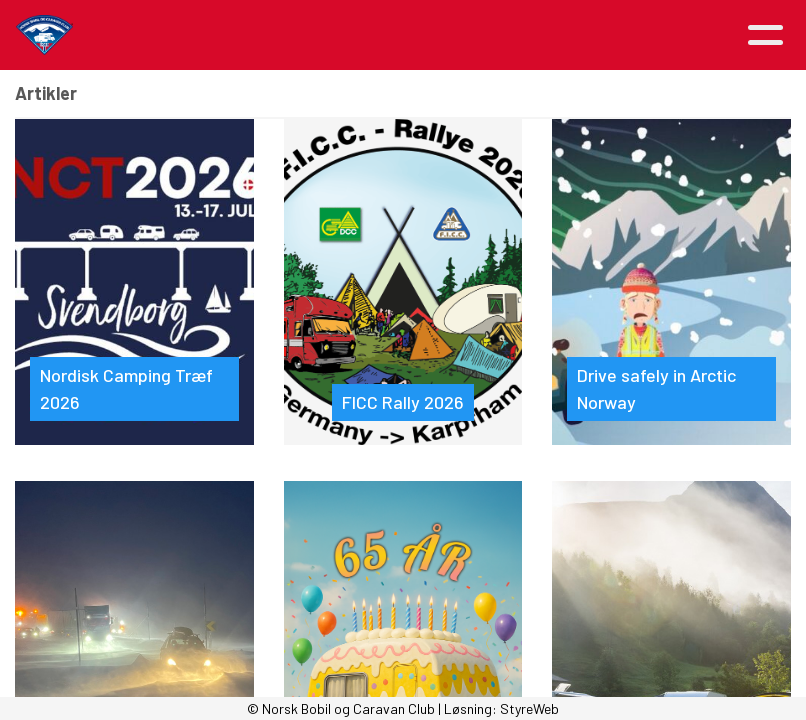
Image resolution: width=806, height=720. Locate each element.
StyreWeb (529, 708)
